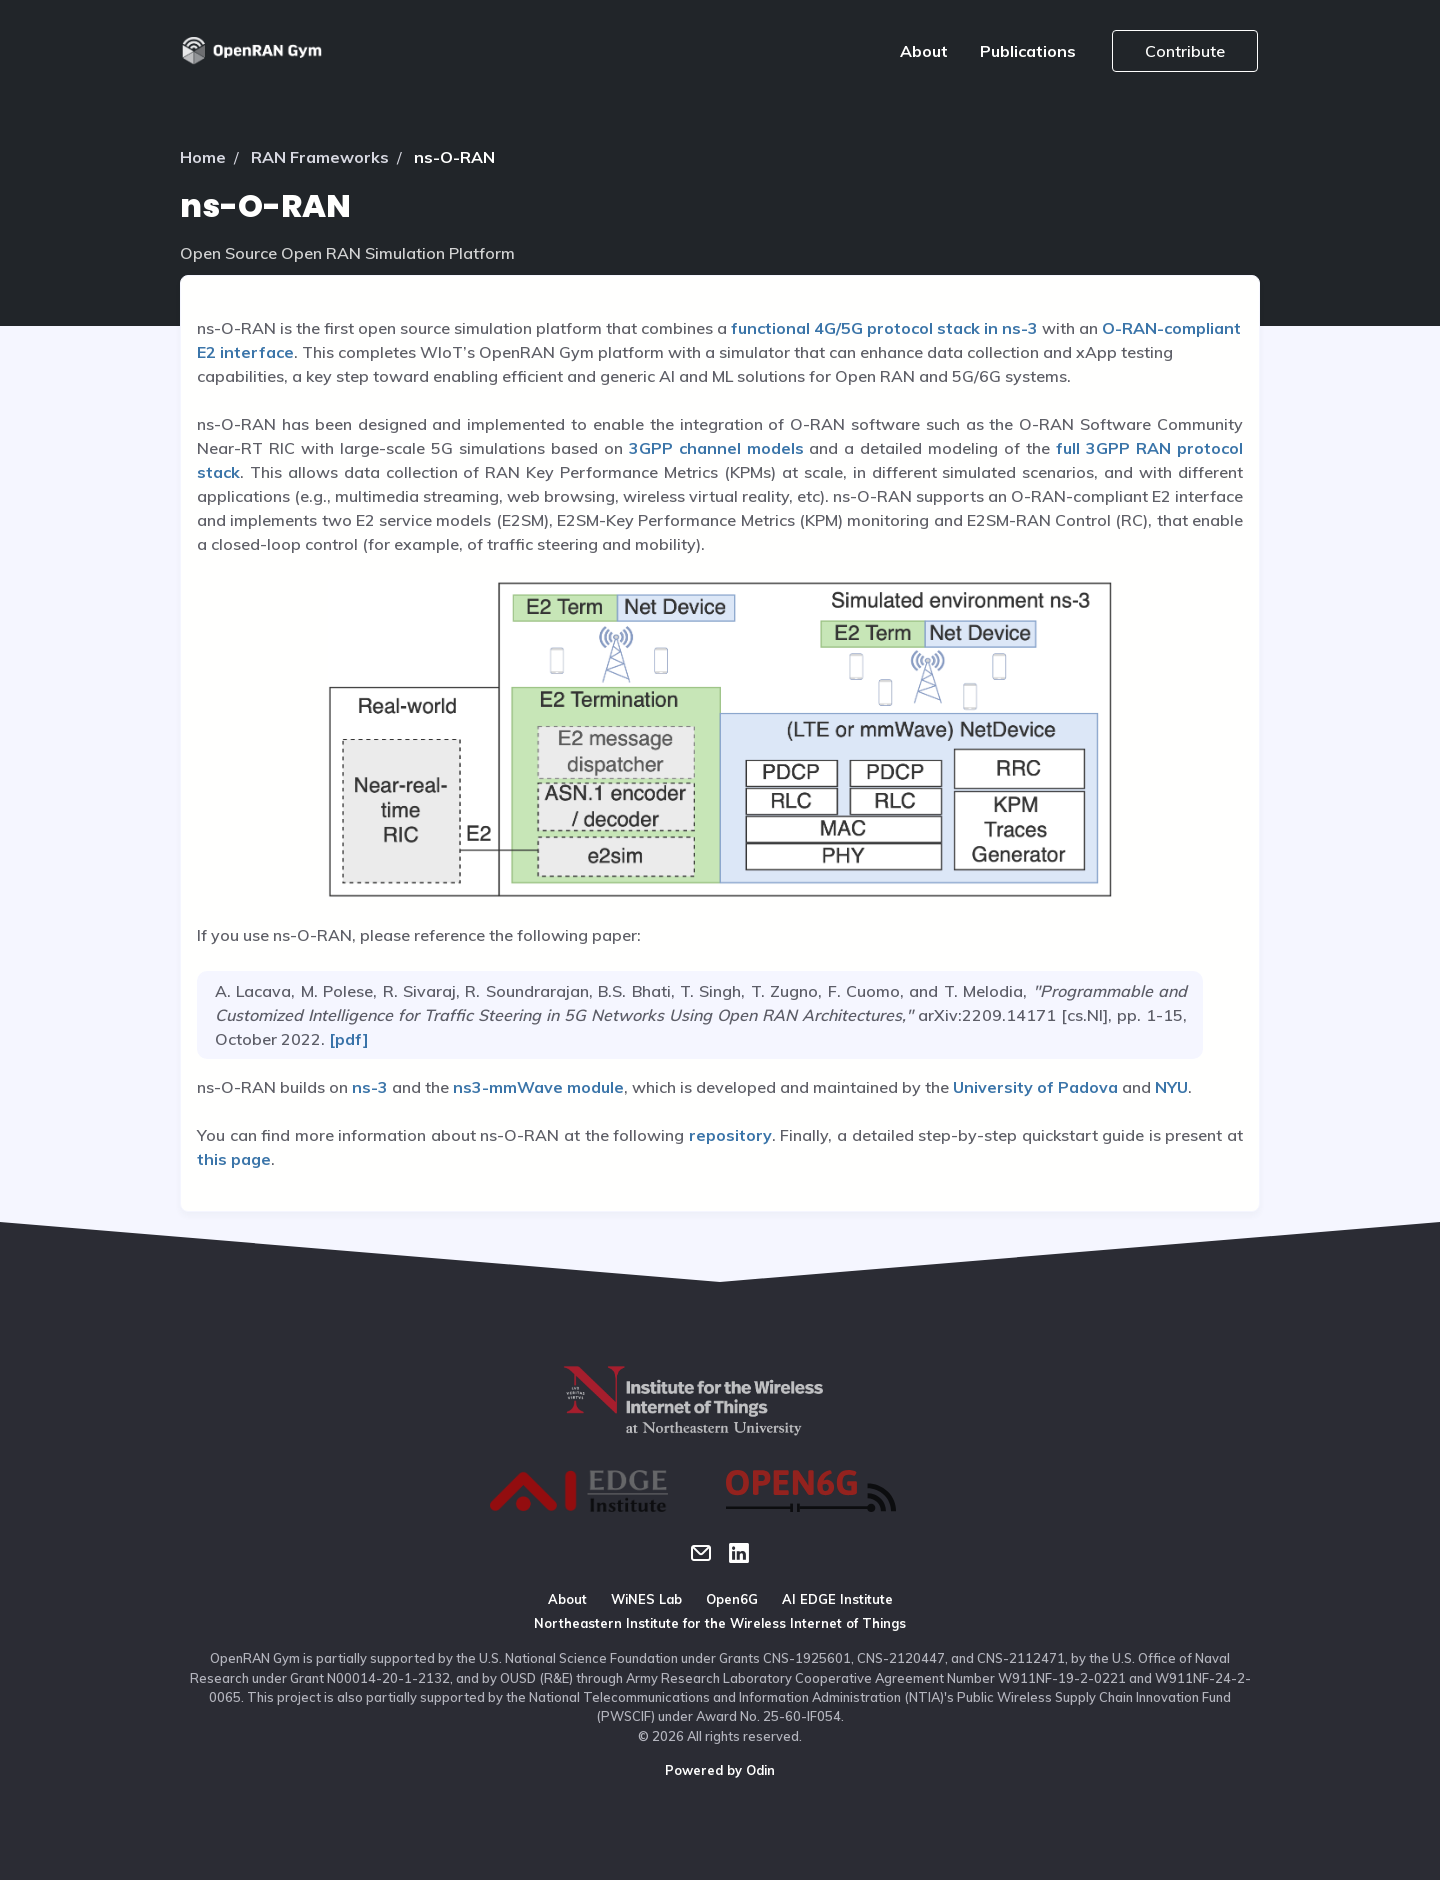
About (924, 51)
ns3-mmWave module (538, 1087)
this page (234, 1159)
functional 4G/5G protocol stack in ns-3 (884, 328)
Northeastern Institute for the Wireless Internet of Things (720, 1623)
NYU (1171, 1087)
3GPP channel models (716, 448)
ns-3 (370, 1087)
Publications (1028, 51)
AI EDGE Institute (837, 1599)
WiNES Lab (646, 1599)
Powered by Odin (720, 1770)
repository (730, 1135)
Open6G (732, 1599)
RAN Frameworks (320, 157)
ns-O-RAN (454, 157)
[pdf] (347, 1039)
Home (203, 157)
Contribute (1185, 51)
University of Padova (1035, 1087)
